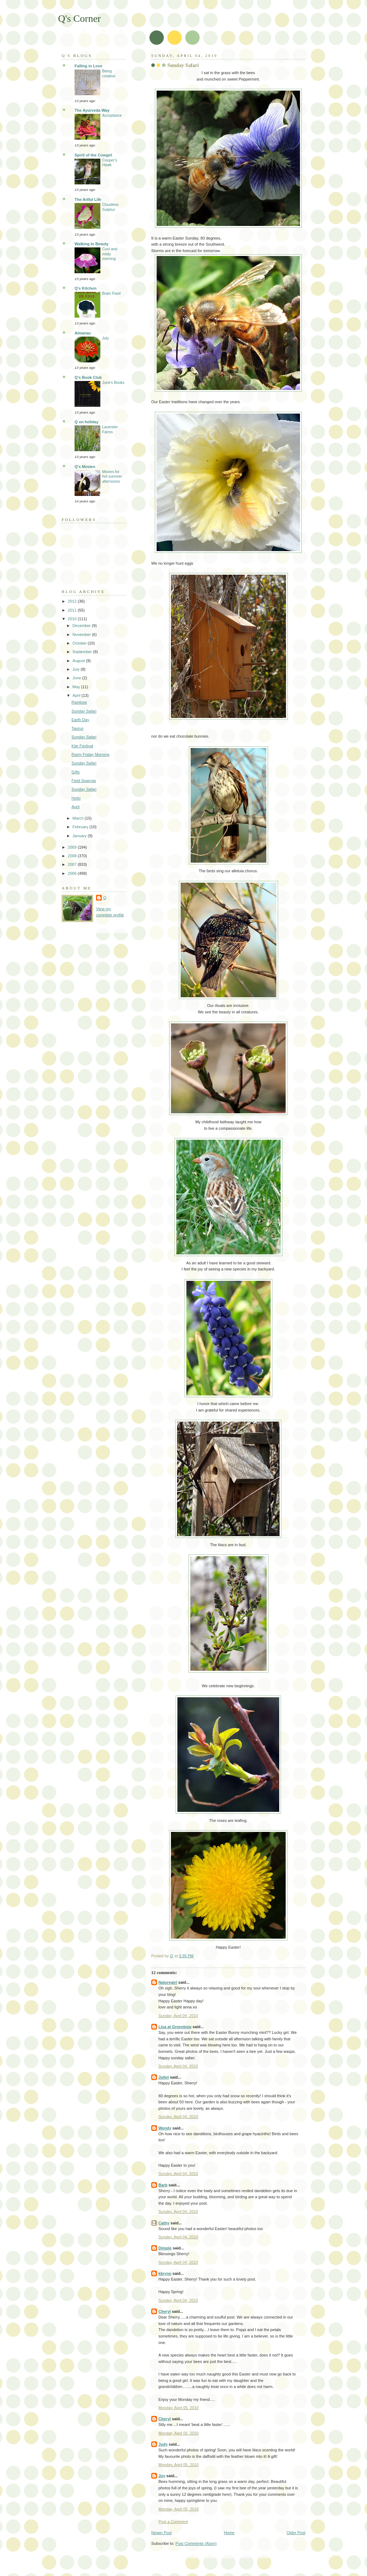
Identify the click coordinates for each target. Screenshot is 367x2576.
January (79, 836)
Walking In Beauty (92, 244)
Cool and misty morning (109, 254)
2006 (73, 873)
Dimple (165, 2248)
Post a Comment (173, 2521)
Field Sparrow (84, 780)
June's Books (113, 383)
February (80, 827)
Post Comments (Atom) (196, 2543)
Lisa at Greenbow (174, 2027)
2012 (73, 601)
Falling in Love (88, 66)
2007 (73, 864)
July (105, 338)
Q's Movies (85, 466)
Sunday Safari (84, 711)
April (76, 695)
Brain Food (111, 293)
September (82, 652)
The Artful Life (88, 199)
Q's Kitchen (85, 288)
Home (229, 2533)
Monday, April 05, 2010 (178, 2408)
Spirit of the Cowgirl (93, 155)
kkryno (164, 2273)
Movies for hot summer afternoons (112, 476)
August (79, 661)
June (77, 678)
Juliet (163, 2077)
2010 (73, 619)
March (78, 818)
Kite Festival (82, 746)
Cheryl (164, 2311)
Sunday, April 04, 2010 (178, 2015)
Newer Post (161, 2533)
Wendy (164, 2128)
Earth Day (80, 720)
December (82, 625)
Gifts (76, 772)
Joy (161, 2476)
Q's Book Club (88, 377)
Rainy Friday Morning (90, 754)
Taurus (78, 728)
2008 (73, 856)
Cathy (164, 2223)
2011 (73, 610)
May (76, 687)
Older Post (296, 2533)
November (82, 634)
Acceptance (112, 115)
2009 (73, 847)
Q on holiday (87, 422)
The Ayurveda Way (92, 110)
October (79, 643)
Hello (76, 798)
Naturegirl (167, 1982)
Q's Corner (79, 18)
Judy (163, 2444)
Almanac (83, 333)
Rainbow (79, 702)
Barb (162, 2185)
